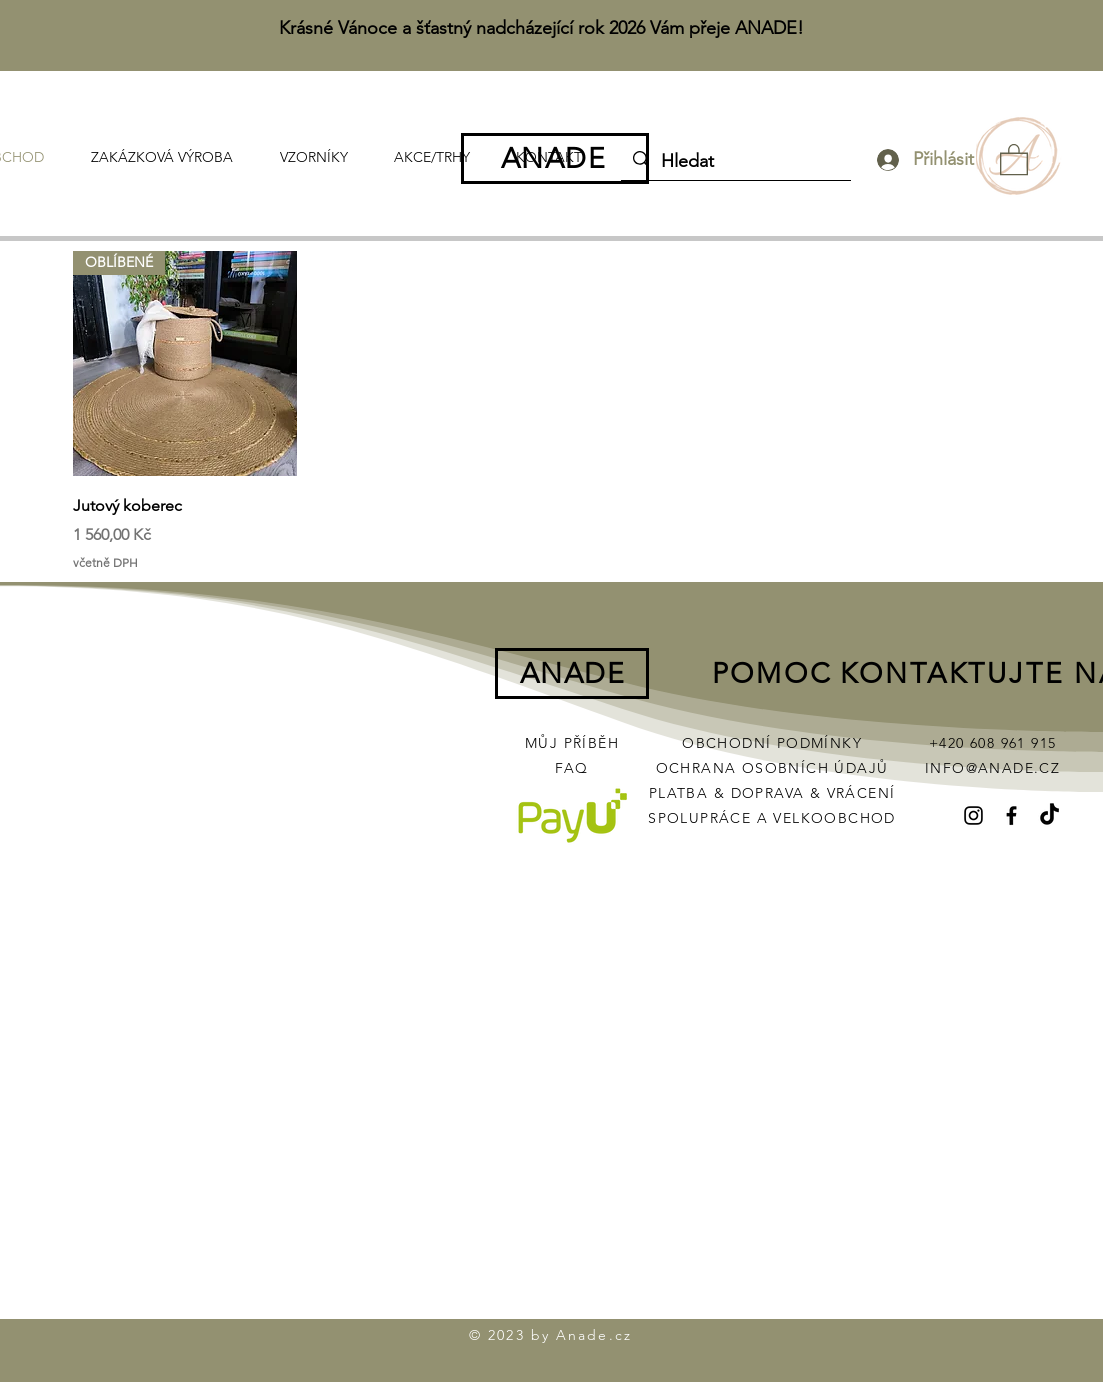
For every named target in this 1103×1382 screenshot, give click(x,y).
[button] (1014, 158)
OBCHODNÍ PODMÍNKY (772, 743)
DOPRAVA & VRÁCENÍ (813, 793)
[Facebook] (1011, 815)
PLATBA (681, 793)
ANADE (553, 158)
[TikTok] (1049, 815)
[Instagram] (973, 815)
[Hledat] (735, 161)
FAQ (571, 768)
